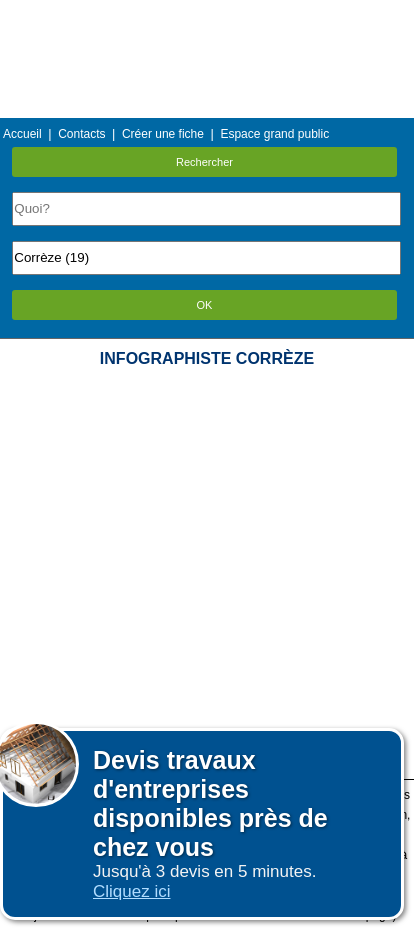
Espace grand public (274, 134)
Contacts (81, 134)
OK (205, 305)
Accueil (22, 134)
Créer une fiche (163, 134)
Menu (207, 14)
